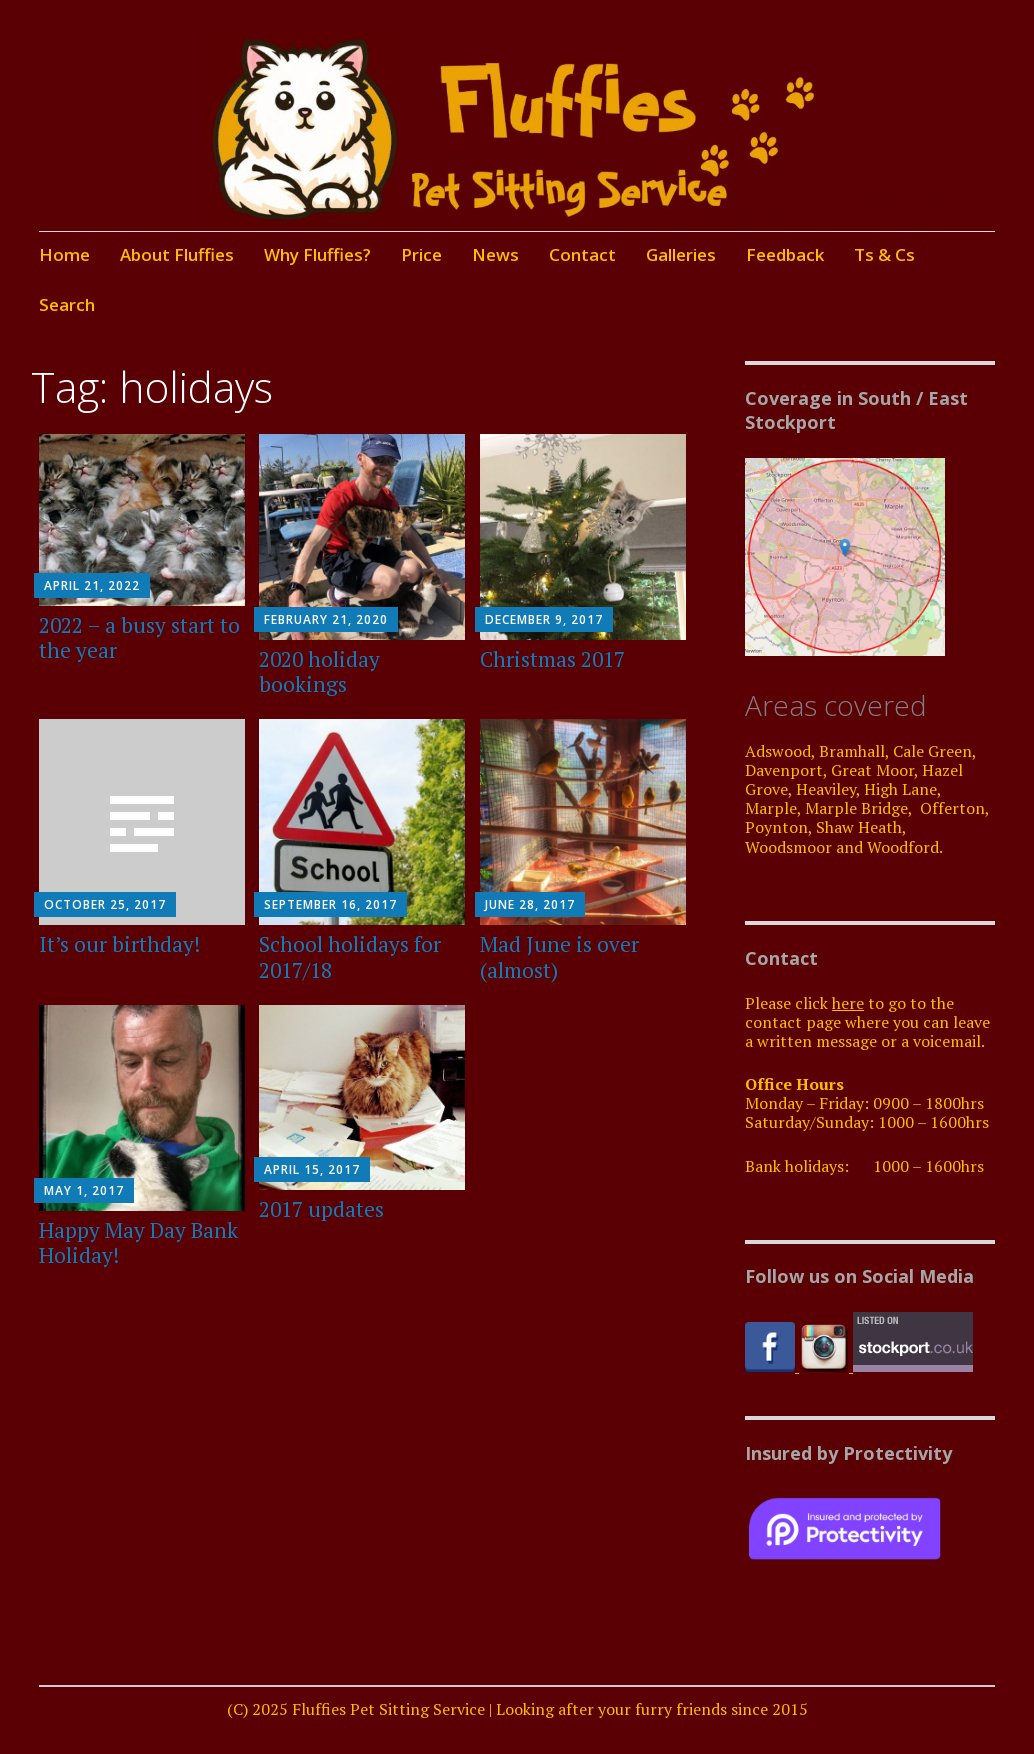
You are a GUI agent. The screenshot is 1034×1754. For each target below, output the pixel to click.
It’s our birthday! (119, 944)
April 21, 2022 (92, 585)
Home (64, 254)
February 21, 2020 (326, 619)
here (848, 1003)
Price (421, 254)
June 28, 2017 (530, 904)
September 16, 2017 (330, 904)
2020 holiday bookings (319, 671)
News (495, 254)
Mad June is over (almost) (559, 956)
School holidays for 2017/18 (350, 956)
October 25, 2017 (105, 904)
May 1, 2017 (84, 1190)
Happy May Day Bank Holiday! (138, 1242)
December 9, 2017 (544, 619)
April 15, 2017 (312, 1169)
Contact (582, 254)
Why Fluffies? (317, 254)
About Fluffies (177, 254)
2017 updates (321, 1209)
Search (67, 304)
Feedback (785, 254)
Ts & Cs (884, 254)
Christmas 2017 (552, 659)
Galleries (681, 254)
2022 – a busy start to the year (139, 637)
